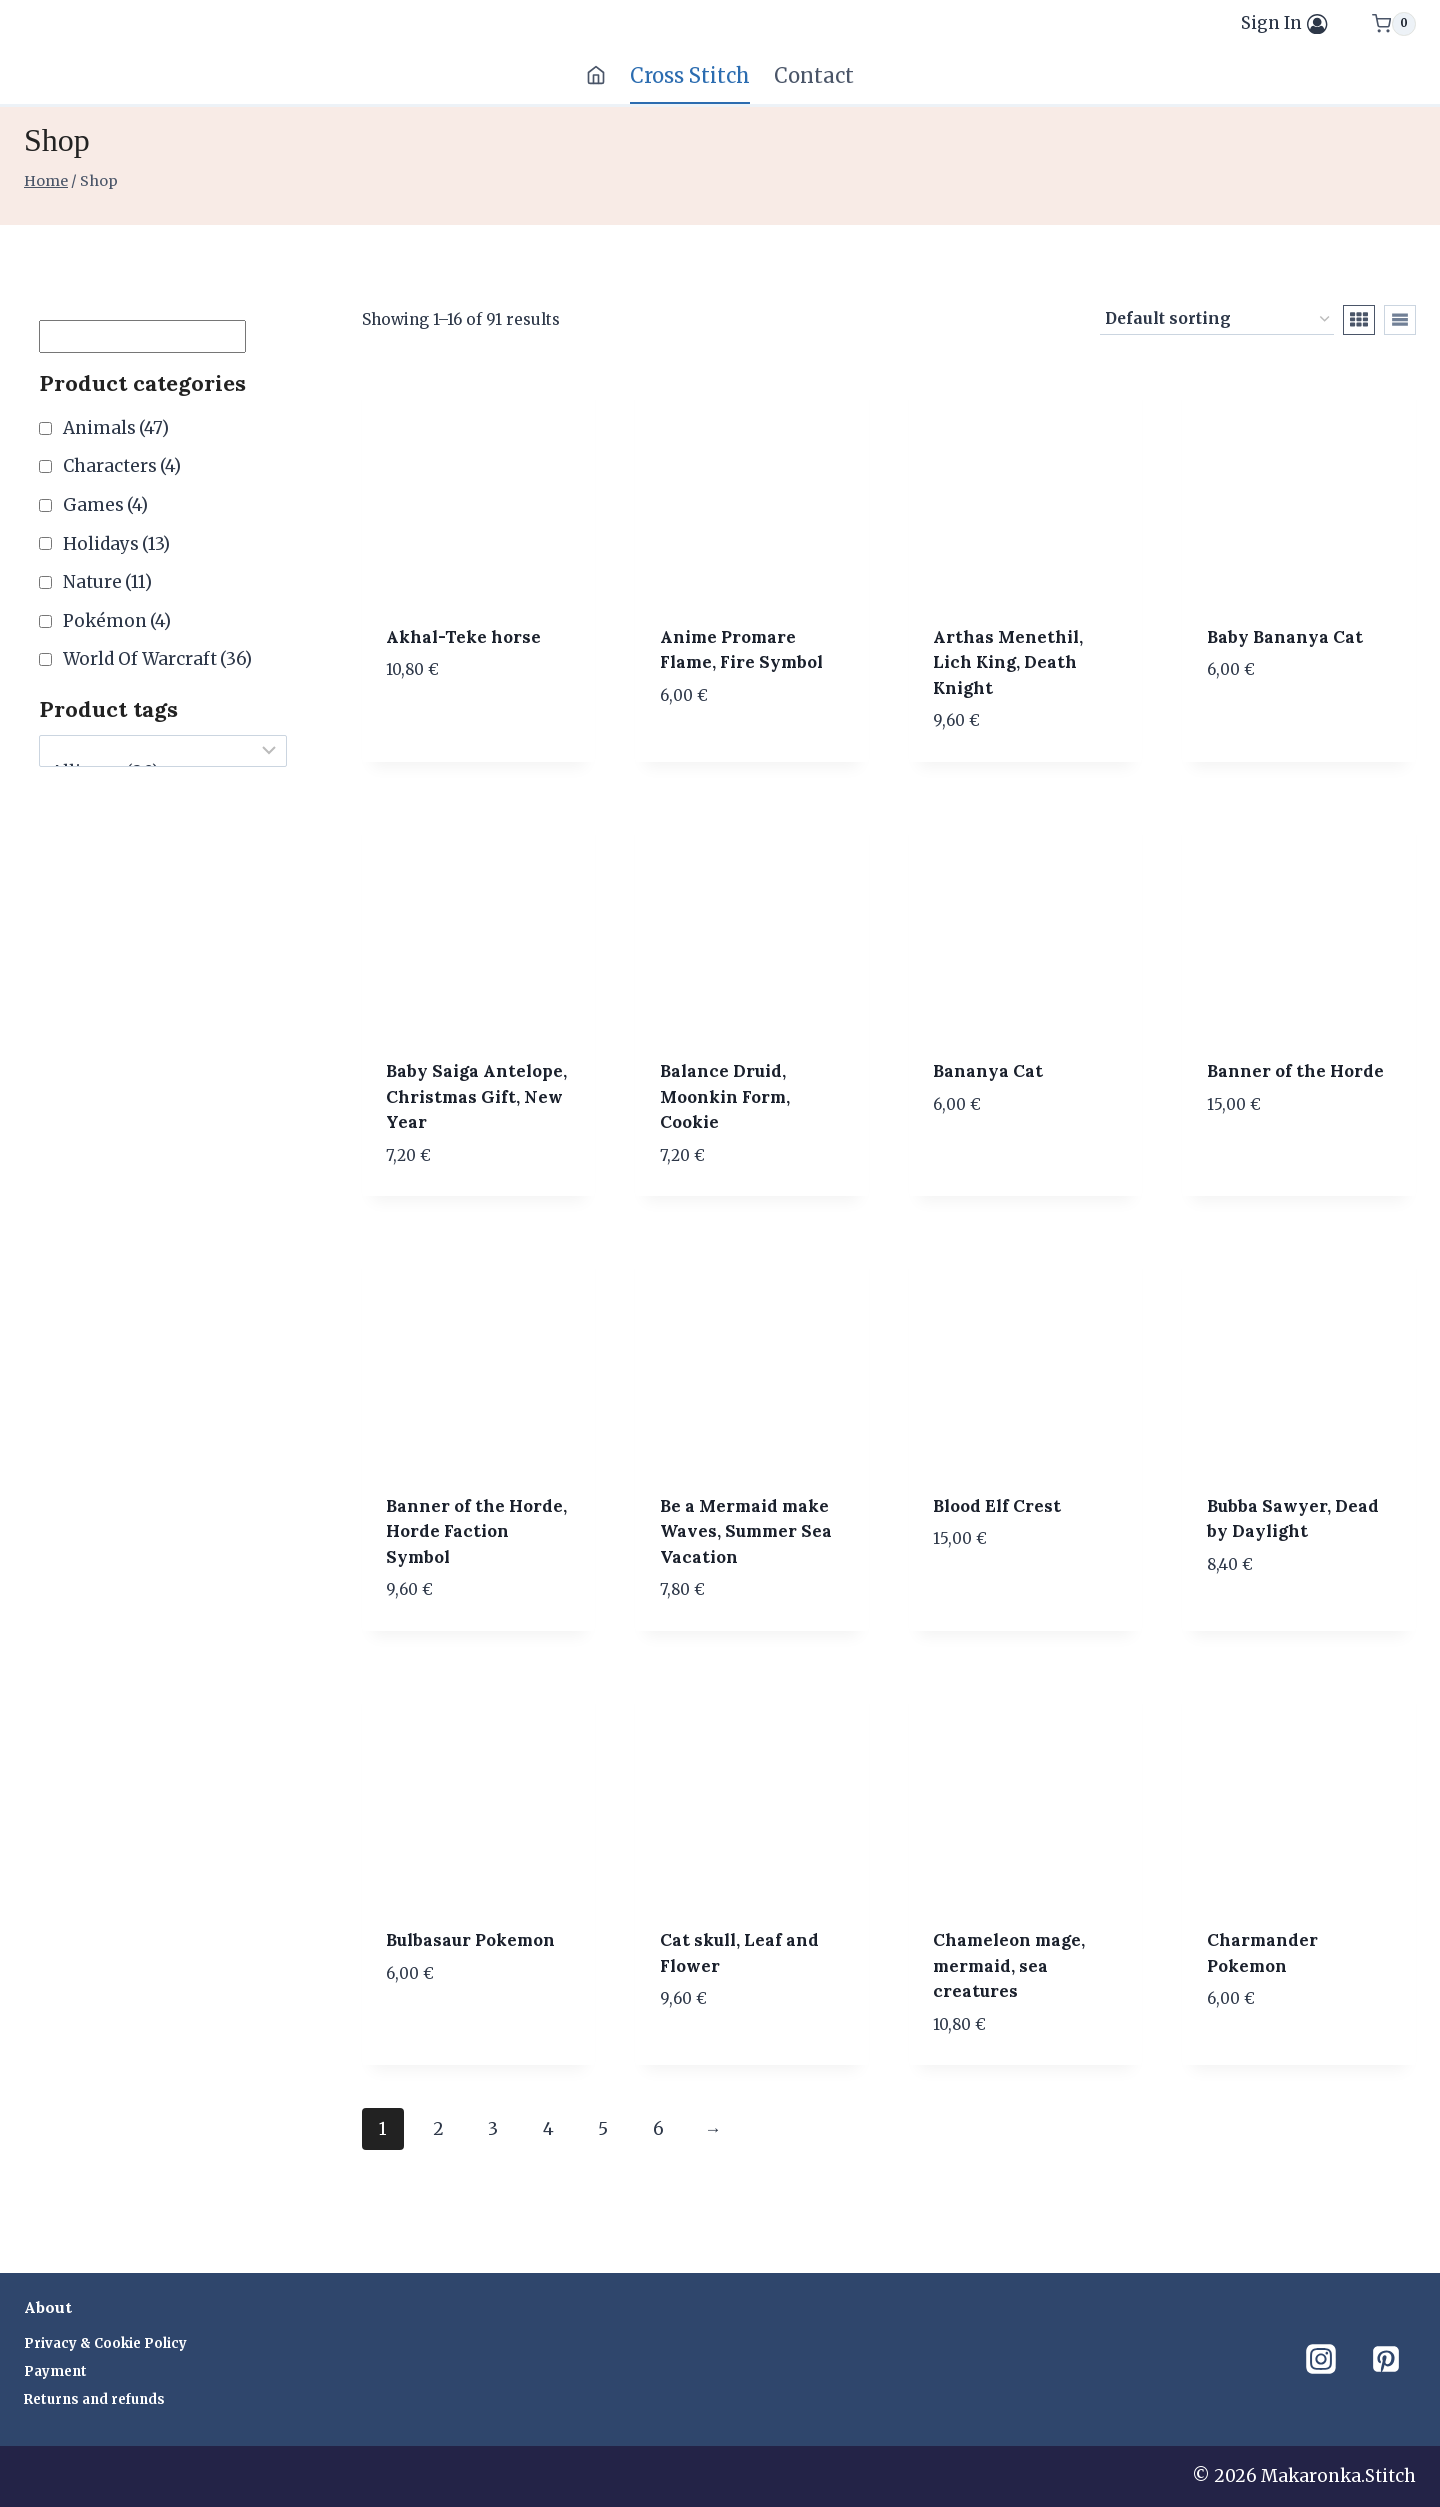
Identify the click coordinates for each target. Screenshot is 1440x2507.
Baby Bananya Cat (1285, 637)
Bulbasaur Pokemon (470, 1940)
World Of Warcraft (157, 659)
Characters (122, 466)
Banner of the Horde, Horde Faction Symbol (476, 1531)
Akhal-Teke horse (463, 637)
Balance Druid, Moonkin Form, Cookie (725, 1096)
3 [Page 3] (493, 2129)
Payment (55, 2371)
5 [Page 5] (603, 2129)
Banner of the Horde (1295, 1071)
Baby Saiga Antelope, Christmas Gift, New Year (476, 1096)
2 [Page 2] (438, 2129)
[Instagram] (1321, 2359)
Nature (107, 582)
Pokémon (117, 621)
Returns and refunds (94, 2399)
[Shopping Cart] (1394, 24)
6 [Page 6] (658, 2129)
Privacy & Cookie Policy (105, 2343)
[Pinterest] (1386, 2359)
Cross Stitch (690, 75)
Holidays (116, 544)
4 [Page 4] (548, 2129)
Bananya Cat (988, 1071)
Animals (116, 428)
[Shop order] (1217, 320)
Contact (814, 75)
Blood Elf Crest (997, 1506)
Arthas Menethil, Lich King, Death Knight (1008, 662)
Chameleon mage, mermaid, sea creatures (1009, 1965)
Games (105, 505)
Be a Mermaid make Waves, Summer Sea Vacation (746, 1531)
